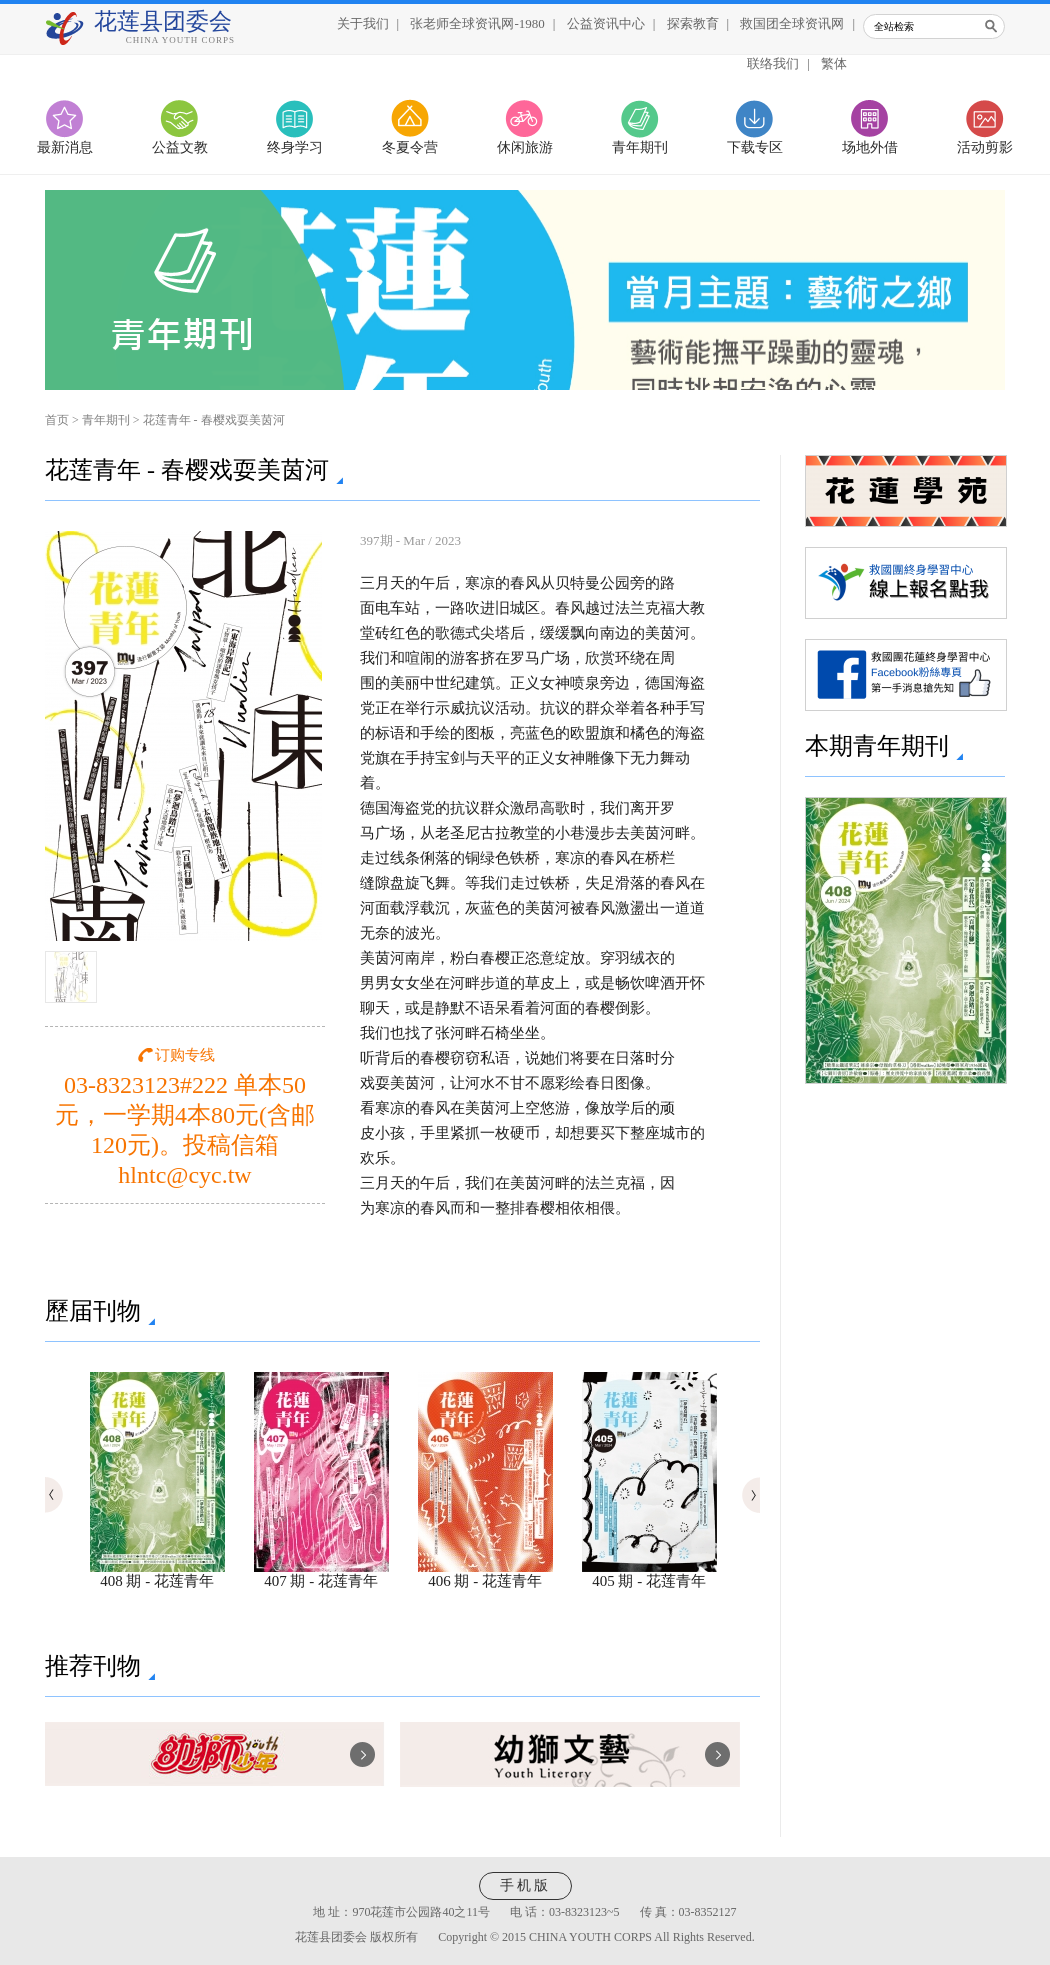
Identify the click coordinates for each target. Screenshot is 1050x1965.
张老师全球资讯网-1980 (477, 23)
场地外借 (870, 147)
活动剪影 (985, 147)
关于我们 (363, 23)
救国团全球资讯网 (792, 23)
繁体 (834, 63)
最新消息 (65, 147)
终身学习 (295, 147)
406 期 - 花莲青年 (485, 1574)
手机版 (525, 1885)
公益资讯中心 (606, 23)
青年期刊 (640, 147)
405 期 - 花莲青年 (649, 1574)
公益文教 (180, 147)
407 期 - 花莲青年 (321, 1574)
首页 (57, 420)
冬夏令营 (410, 147)
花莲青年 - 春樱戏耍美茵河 (214, 420)
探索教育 (693, 23)
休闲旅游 (525, 147)
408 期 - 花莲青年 (157, 1574)
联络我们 (773, 63)
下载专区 (755, 147)
